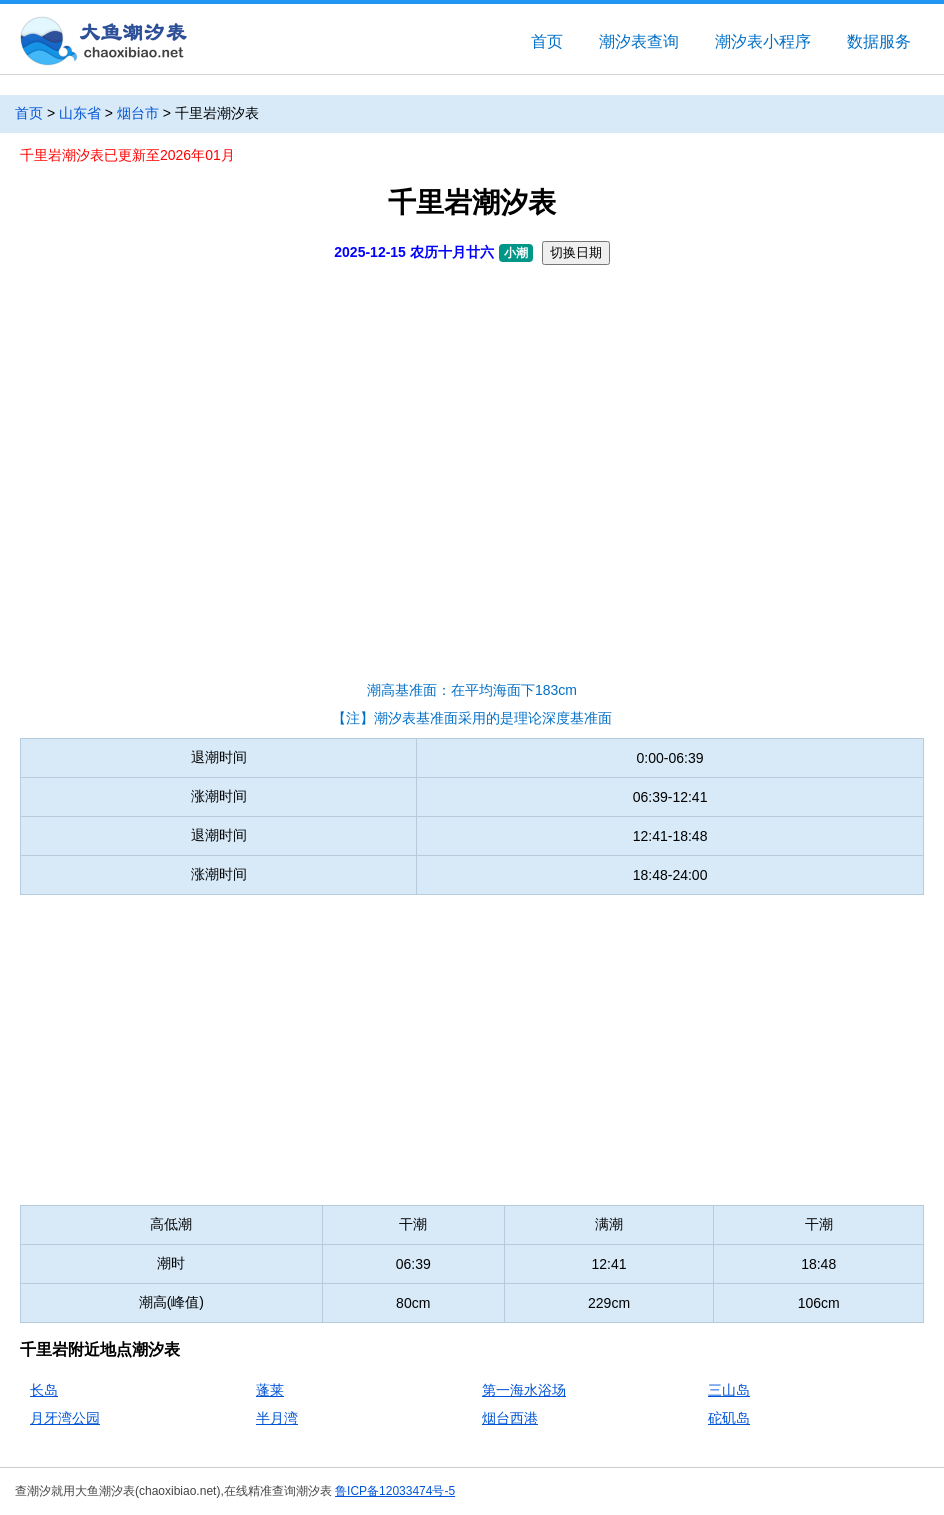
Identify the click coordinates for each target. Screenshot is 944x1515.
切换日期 (576, 252)
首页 (547, 41)
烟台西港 (510, 1418)
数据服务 (879, 41)
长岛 (44, 1390)
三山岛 (729, 1390)
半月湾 (277, 1418)
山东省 (80, 113)
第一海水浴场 (524, 1390)
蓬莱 (270, 1390)
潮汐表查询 (639, 41)
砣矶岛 (729, 1418)
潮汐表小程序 (763, 41)
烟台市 (138, 113)
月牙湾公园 (65, 1418)
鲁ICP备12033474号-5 (395, 1491)
